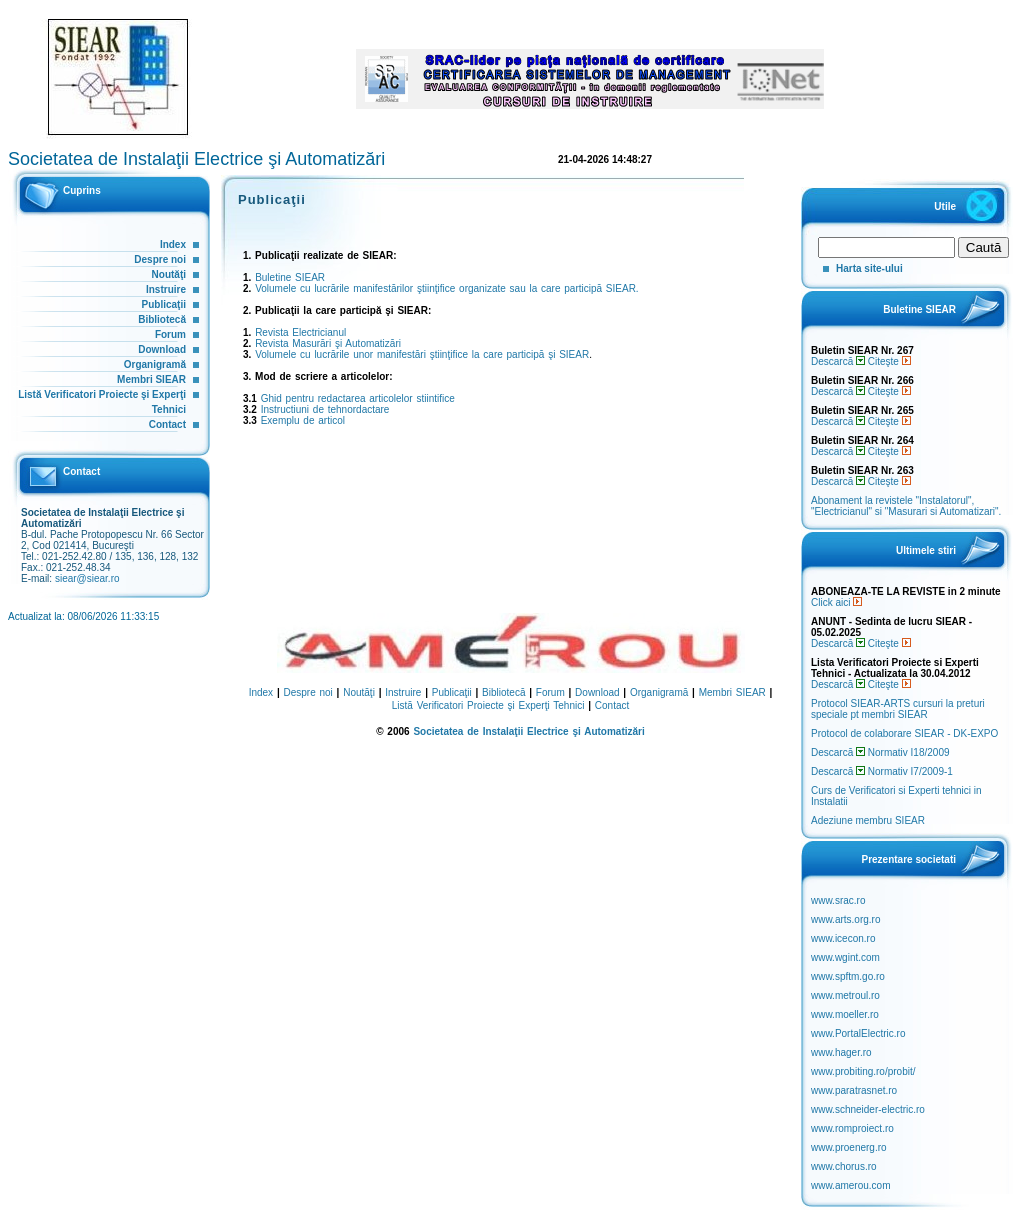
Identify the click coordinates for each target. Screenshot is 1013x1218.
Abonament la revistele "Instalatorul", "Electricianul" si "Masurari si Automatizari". (906, 506)
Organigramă (155, 364)
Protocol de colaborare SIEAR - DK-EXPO (904, 733)
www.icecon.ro (843, 938)
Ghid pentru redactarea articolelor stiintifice (358, 398)
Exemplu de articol (303, 420)
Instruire (166, 289)
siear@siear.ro (87, 578)
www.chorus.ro (844, 1166)
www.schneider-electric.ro (868, 1109)
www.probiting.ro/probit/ (863, 1071)
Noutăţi (169, 274)
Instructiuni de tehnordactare (325, 409)
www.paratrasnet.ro (854, 1090)
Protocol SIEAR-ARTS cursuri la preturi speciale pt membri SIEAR (898, 709)
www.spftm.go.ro (848, 976)
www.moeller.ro (845, 1014)
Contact (167, 424)
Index (173, 244)
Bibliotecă (162, 319)
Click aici (836, 602)
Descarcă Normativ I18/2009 (880, 752)
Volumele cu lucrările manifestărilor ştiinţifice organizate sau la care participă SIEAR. (447, 288)
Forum (170, 334)
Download (162, 349)
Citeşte (889, 361)
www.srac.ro (838, 900)
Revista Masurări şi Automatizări (328, 343)
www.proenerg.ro (849, 1147)
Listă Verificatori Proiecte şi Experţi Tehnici (488, 705)
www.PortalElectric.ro (858, 1033)
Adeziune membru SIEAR (868, 820)
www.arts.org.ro (845, 919)
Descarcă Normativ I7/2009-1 (882, 771)
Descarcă (838, 361)
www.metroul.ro (845, 995)
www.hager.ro (841, 1052)
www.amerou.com (850, 1185)
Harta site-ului (869, 268)
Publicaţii (164, 304)
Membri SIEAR (151, 379)
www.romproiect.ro (852, 1128)
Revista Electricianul (300, 332)
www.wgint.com (845, 957)
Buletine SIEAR (290, 277)
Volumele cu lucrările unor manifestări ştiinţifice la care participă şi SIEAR (422, 354)
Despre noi (160, 259)
